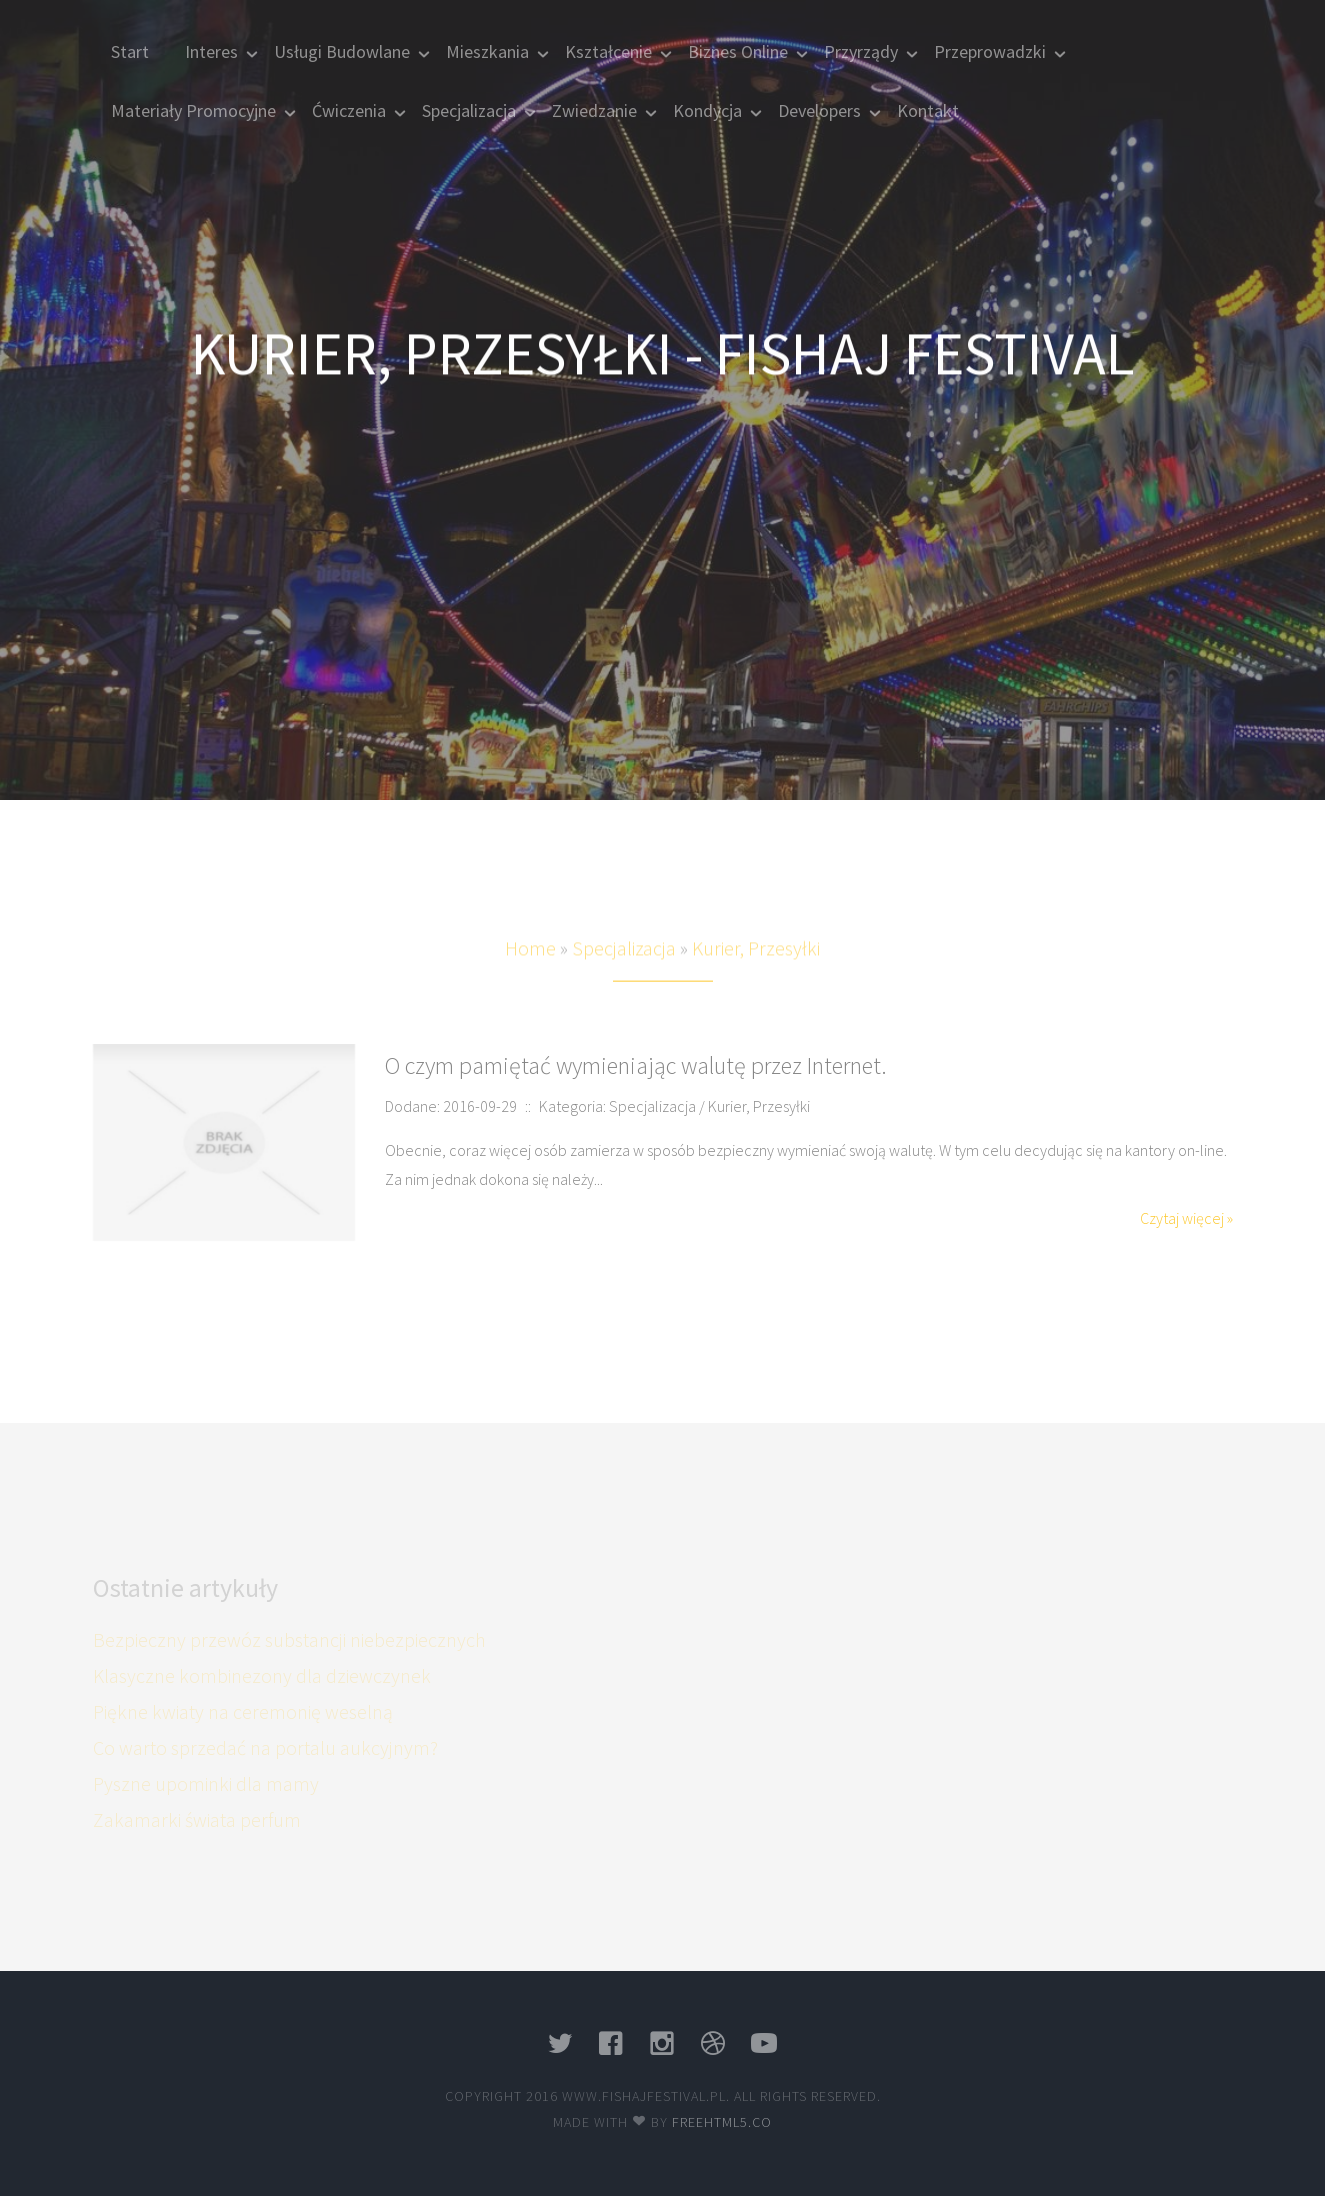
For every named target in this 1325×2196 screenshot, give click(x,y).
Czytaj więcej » (1186, 1218)
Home (530, 968)
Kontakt (928, 110)
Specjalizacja (624, 968)
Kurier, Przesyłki (756, 968)
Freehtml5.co (722, 2122)
